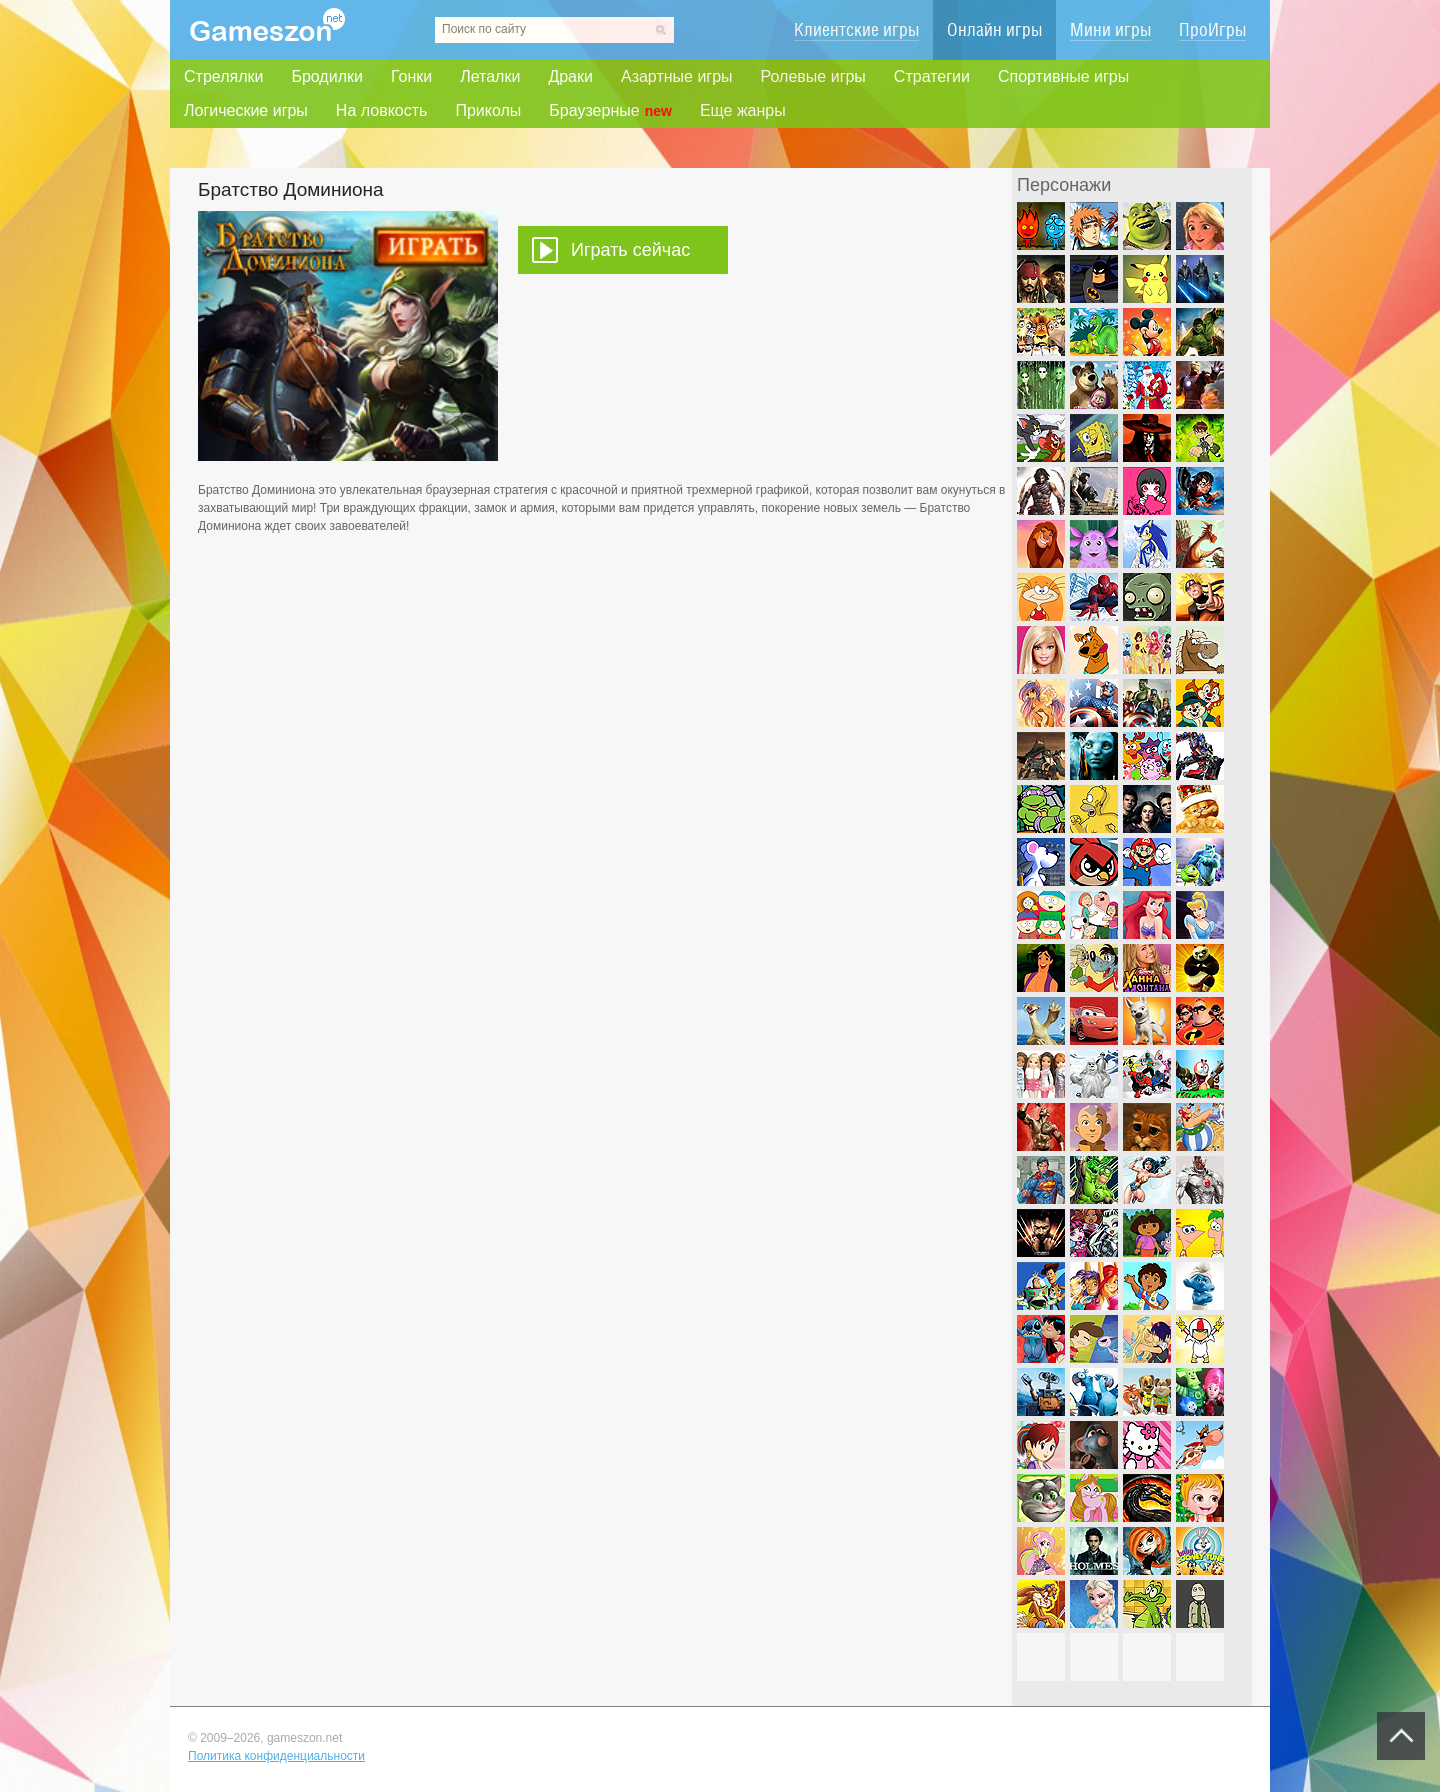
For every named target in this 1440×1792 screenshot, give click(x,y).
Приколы (488, 110)
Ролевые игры (813, 76)
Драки (570, 76)
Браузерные (610, 111)
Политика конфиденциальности (276, 1756)
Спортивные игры (1063, 76)
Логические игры (246, 110)
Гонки (411, 76)
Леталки (490, 76)
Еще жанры (743, 110)
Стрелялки (223, 76)
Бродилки (327, 76)
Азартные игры (677, 76)
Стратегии (932, 76)
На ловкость (382, 110)
